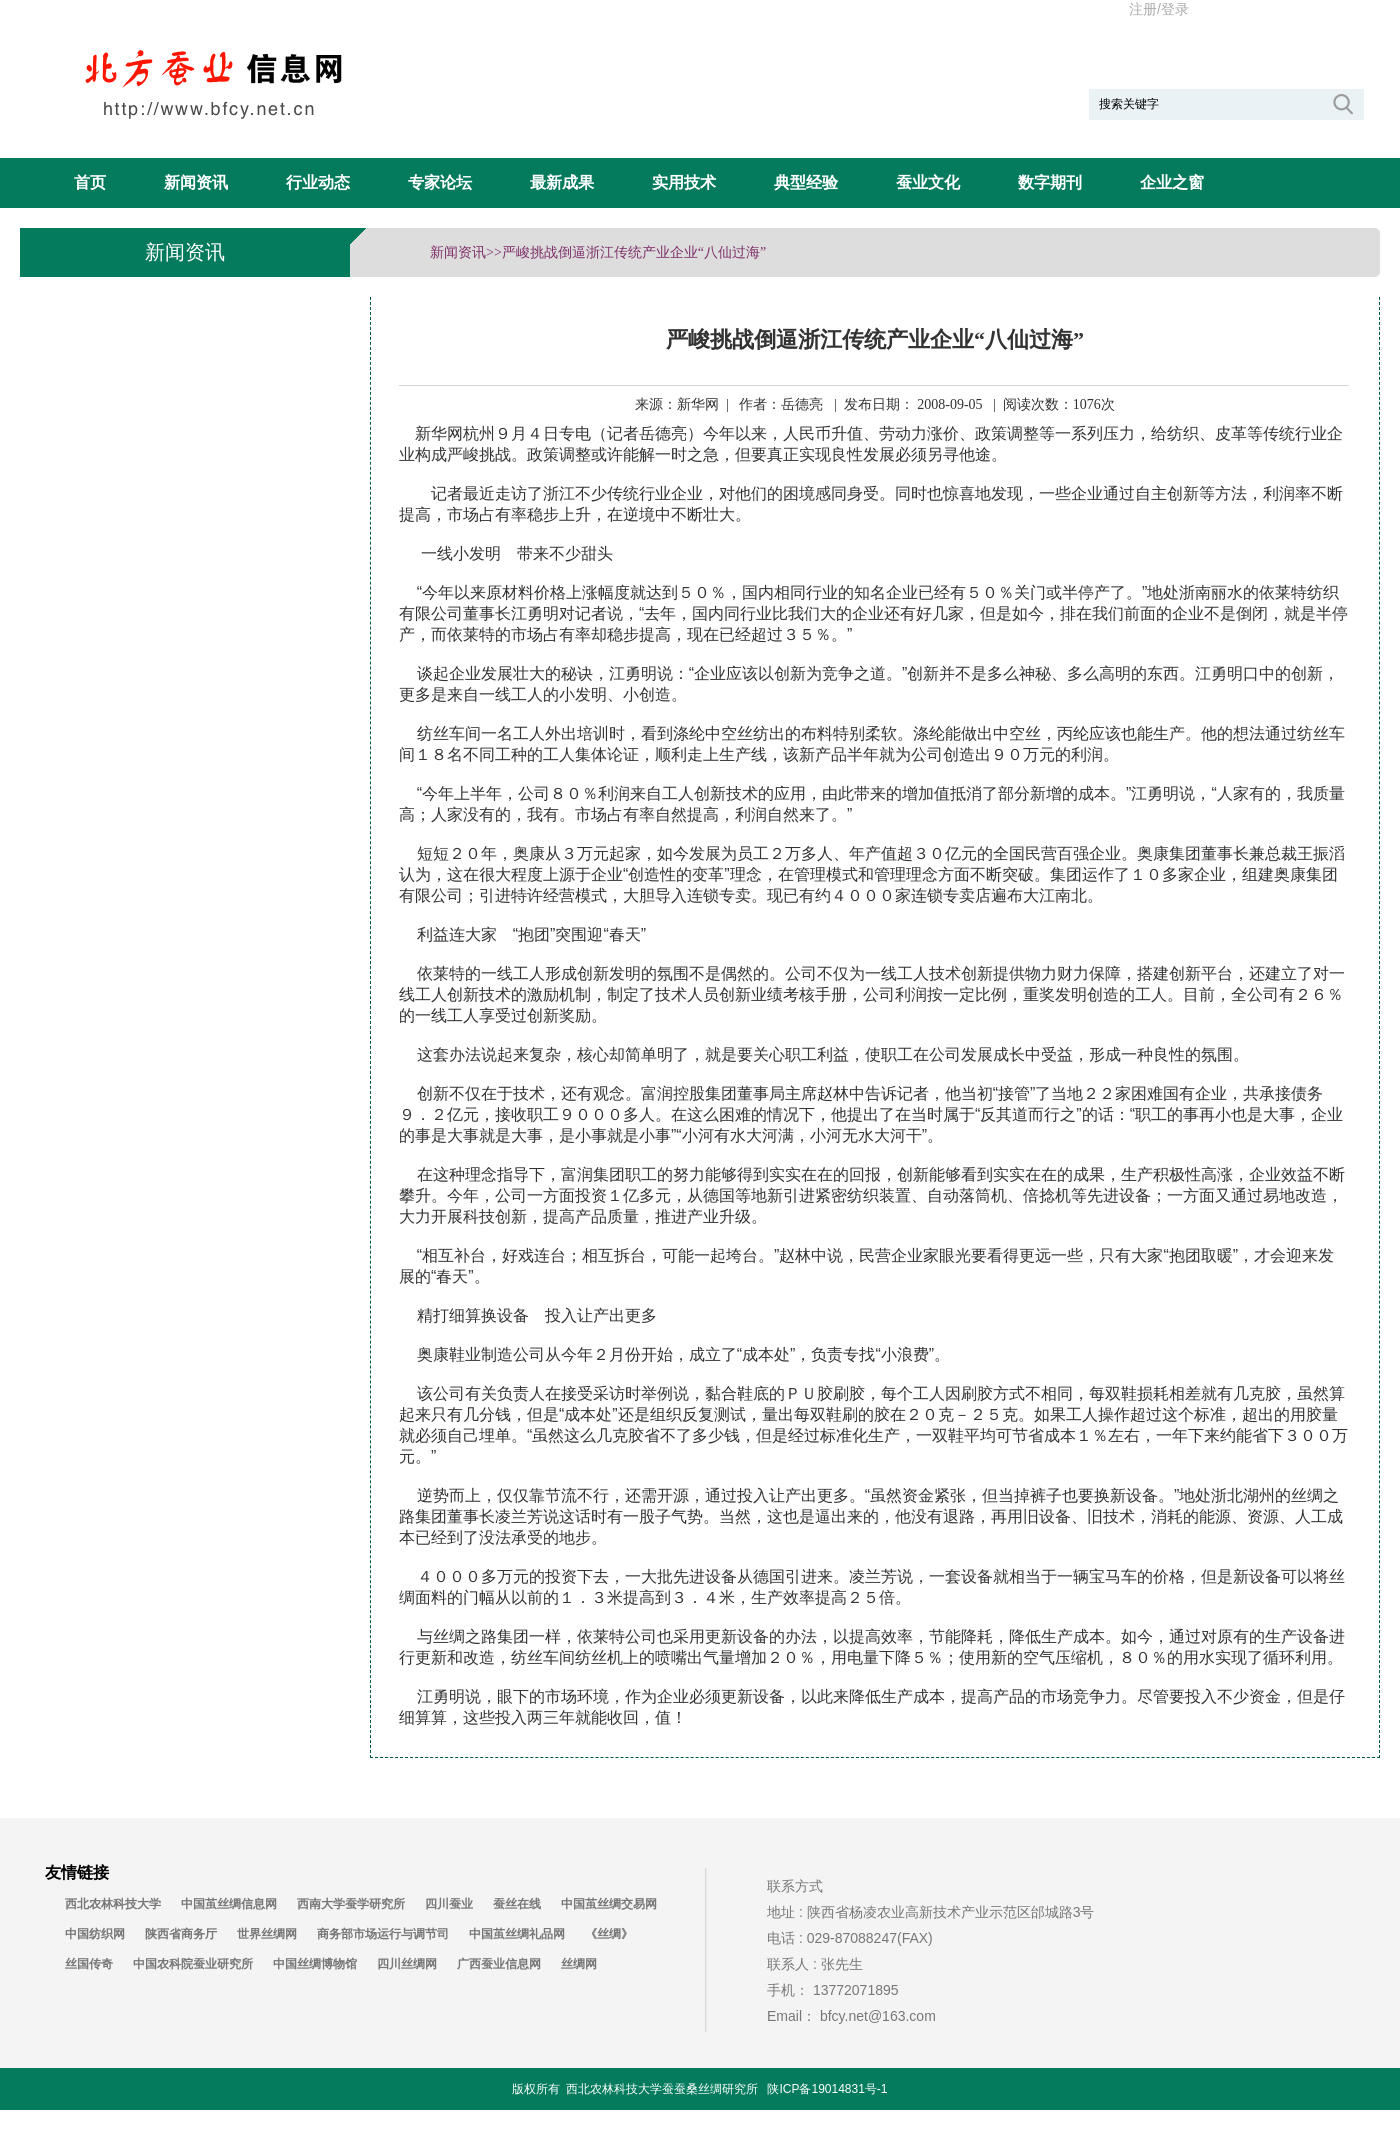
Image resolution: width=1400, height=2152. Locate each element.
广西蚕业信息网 (499, 1964)
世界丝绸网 (267, 1934)
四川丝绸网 (407, 1964)
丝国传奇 (89, 1964)
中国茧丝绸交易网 (609, 1904)
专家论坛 (440, 182)
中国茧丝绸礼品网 (517, 1934)
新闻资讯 (196, 182)
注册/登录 (1159, 9)
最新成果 (562, 182)
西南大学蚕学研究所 (351, 1904)
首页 (90, 182)
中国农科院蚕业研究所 (193, 1964)
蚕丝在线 (517, 1904)
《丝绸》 (609, 1934)
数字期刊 (1050, 182)
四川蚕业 (449, 1904)
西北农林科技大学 (113, 1904)
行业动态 (318, 182)
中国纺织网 (95, 1934)
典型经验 (806, 182)
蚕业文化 (928, 182)
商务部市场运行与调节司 (383, 1934)
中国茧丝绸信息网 (229, 1904)
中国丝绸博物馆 (315, 1964)
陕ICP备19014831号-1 (827, 2089)
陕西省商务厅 (181, 1934)
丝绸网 (579, 1964)
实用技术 (684, 182)
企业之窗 (1172, 182)
